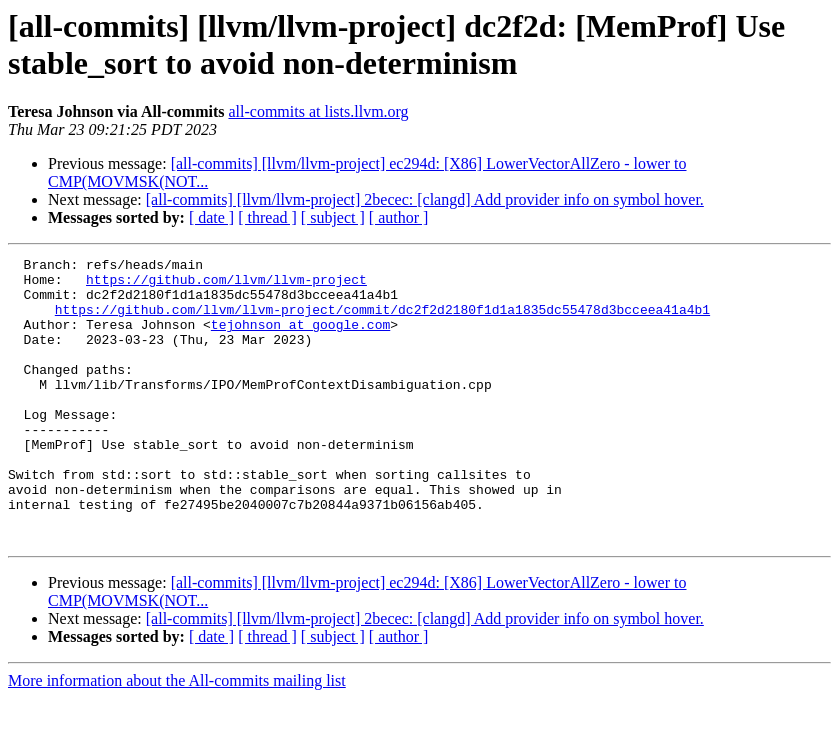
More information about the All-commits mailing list (177, 737)
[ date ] (211, 217)
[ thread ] (267, 217)
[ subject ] (333, 217)
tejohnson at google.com (300, 339)
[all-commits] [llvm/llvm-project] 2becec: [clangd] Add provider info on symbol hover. (425, 199)
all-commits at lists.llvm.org (318, 111)
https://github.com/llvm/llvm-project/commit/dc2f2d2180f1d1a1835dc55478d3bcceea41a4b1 (382, 321)
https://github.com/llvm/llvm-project (226, 285)
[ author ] (399, 217)
